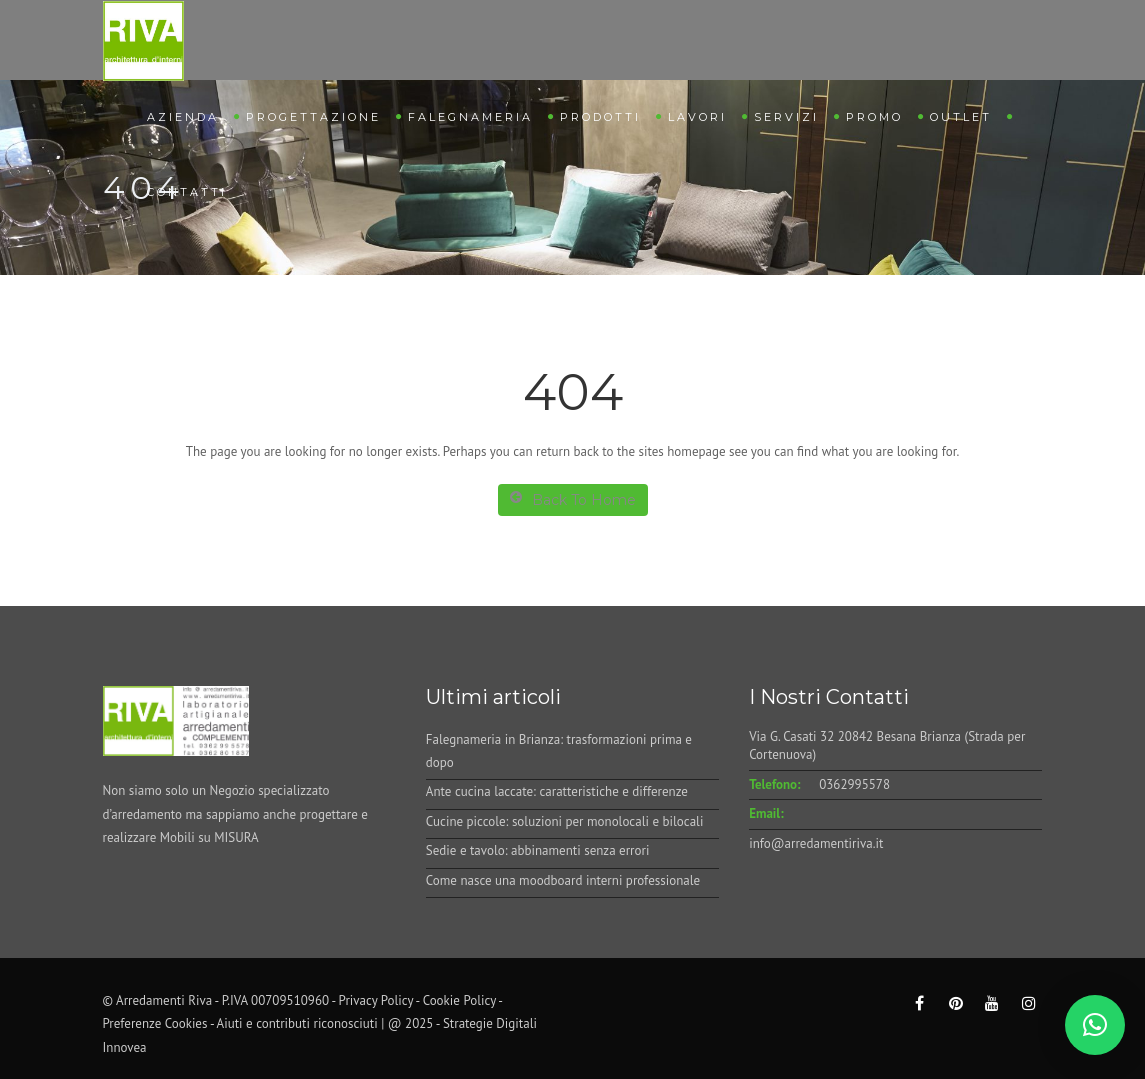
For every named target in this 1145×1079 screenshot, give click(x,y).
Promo (874, 117)
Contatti (187, 192)
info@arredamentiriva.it (816, 843)
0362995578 (854, 784)
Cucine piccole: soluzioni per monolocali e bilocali (565, 821)
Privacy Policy (376, 1000)
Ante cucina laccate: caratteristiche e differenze (557, 791)
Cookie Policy (459, 1000)
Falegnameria (470, 117)
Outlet (961, 117)
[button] (1095, 1025)
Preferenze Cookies (155, 1023)
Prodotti (600, 117)
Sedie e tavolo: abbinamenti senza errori (538, 850)
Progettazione (313, 117)
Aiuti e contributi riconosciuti (297, 1023)
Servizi (786, 117)
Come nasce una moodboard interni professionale (563, 880)
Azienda (183, 117)
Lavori (697, 117)
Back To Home (573, 499)
